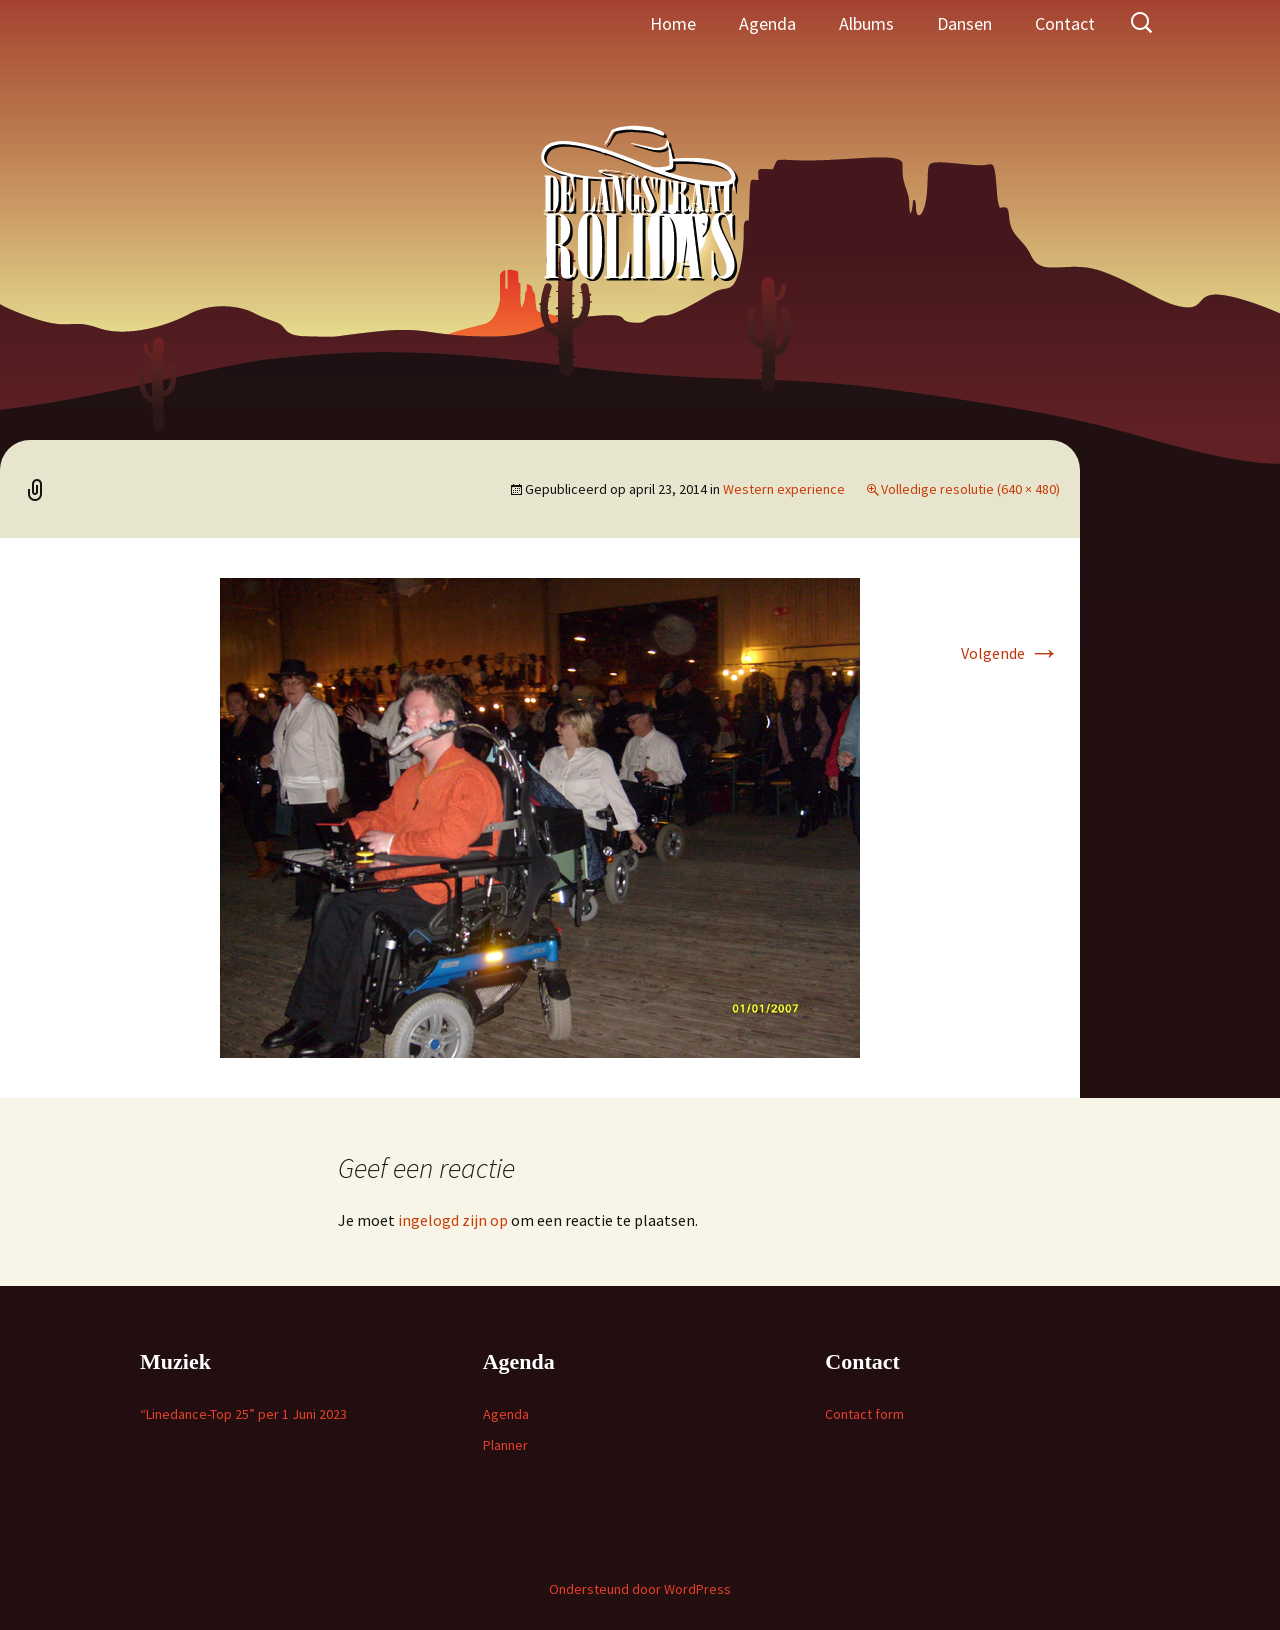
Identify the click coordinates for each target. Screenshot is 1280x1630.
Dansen (964, 23)
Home (673, 23)
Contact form (864, 1414)
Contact (1065, 23)
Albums (866, 23)
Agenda (767, 23)
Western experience (784, 489)
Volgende (1010, 653)
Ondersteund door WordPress (640, 1589)
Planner (505, 1445)
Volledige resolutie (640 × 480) (970, 489)
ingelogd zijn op (453, 1220)
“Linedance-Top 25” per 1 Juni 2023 (243, 1414)
